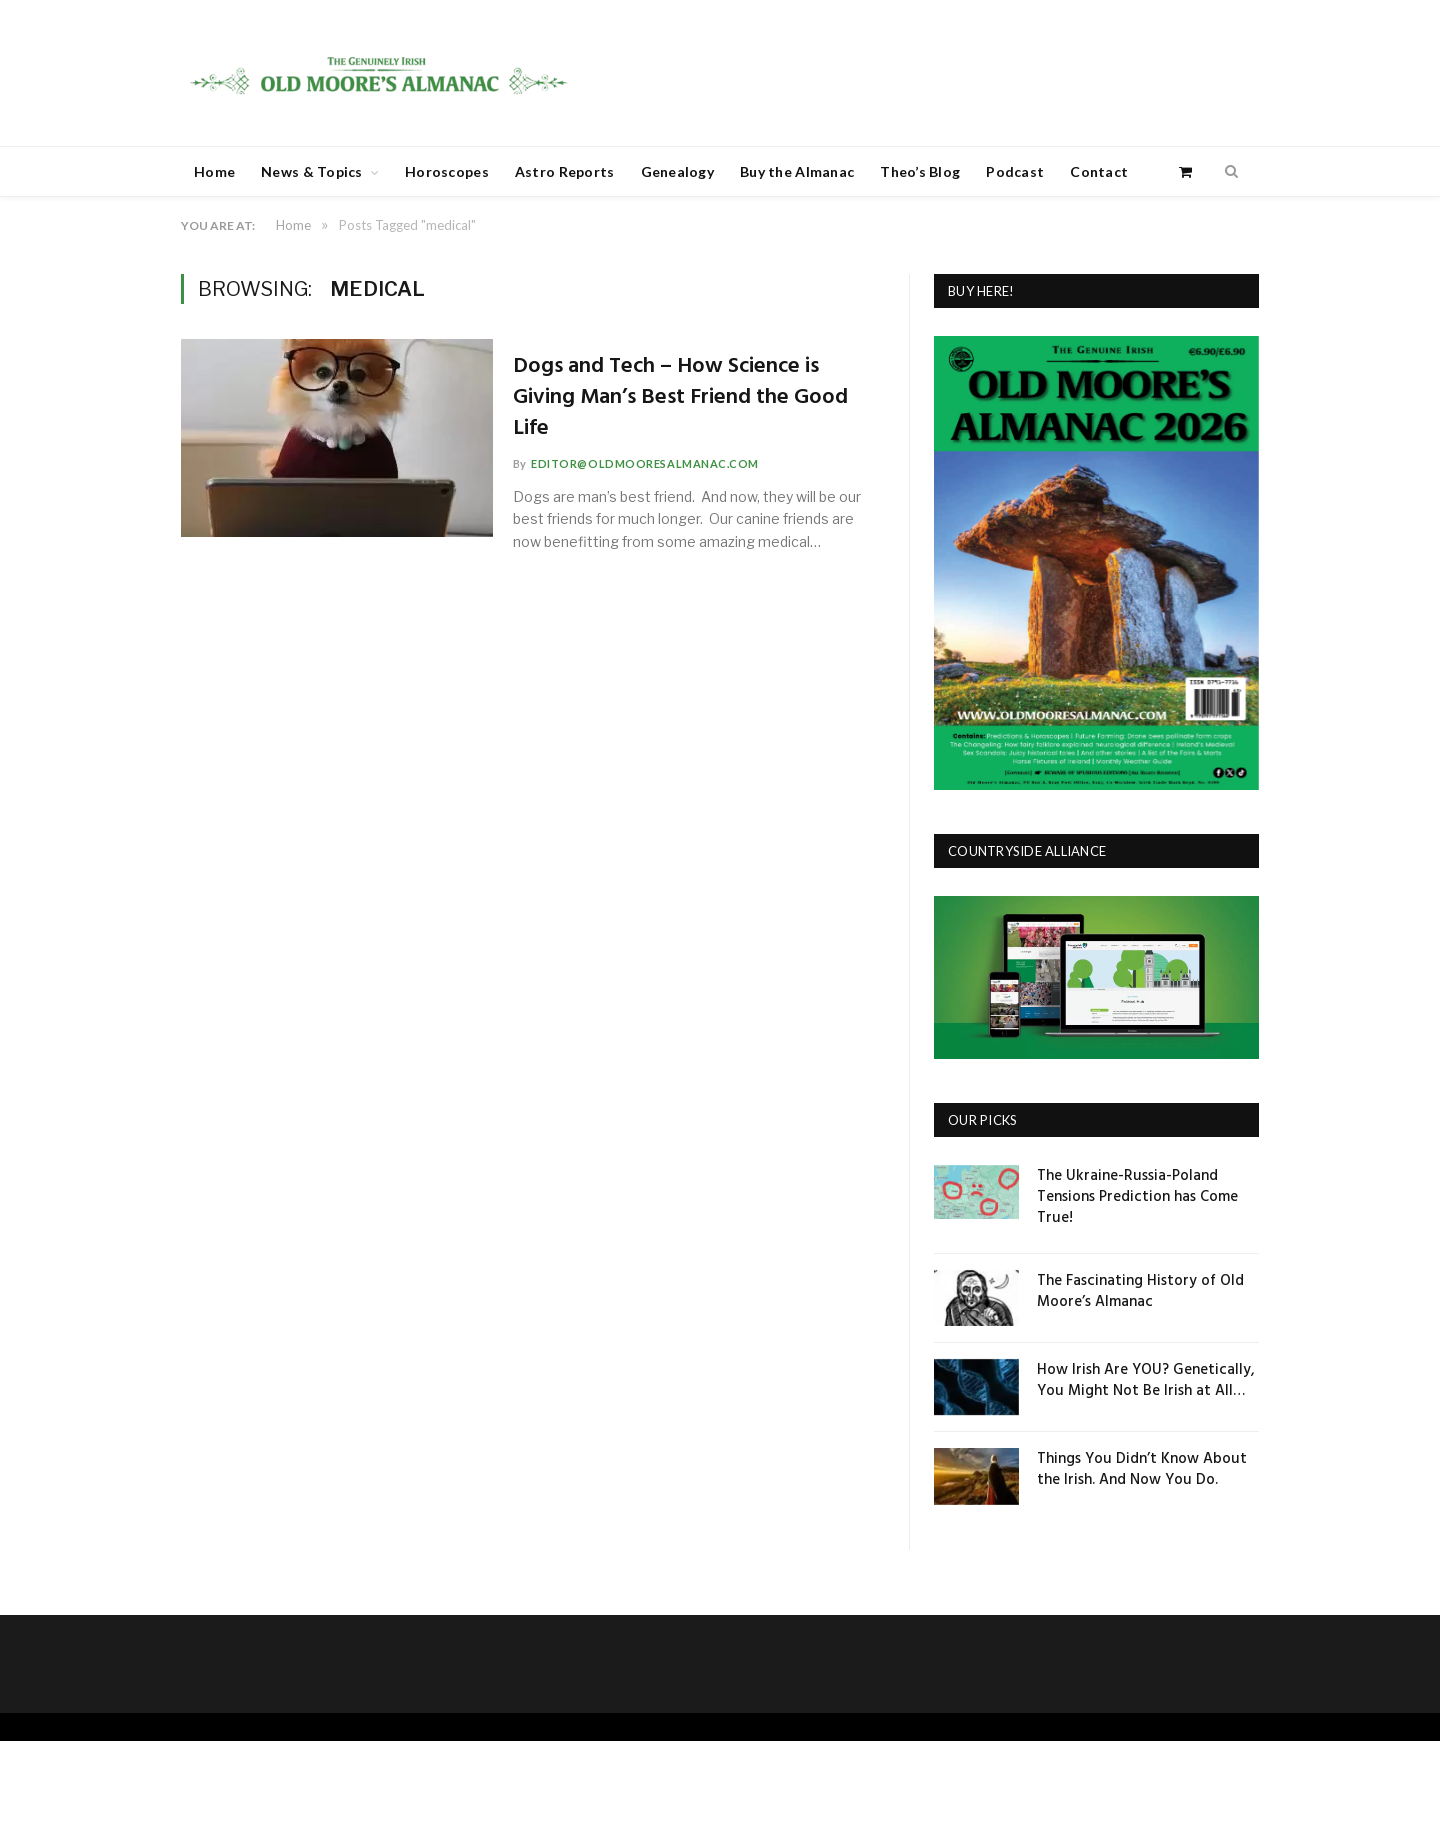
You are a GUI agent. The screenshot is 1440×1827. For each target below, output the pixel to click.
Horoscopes (447, 171)
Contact (1099, 171)
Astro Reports (565, 171)
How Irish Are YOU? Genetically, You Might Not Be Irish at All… (1146, 1381)
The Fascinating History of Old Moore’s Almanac (1140, 1292)
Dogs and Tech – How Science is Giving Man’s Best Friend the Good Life (685, 398)
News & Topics (312, 171)
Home (214, 171)
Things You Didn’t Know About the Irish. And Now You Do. (1142, 1470)
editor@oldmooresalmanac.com (650, 463)
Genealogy (678, 171)
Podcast (1015, 171)
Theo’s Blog (920, 171)
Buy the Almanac (797, 171)
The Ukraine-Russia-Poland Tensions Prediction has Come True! (1137, 1197)
